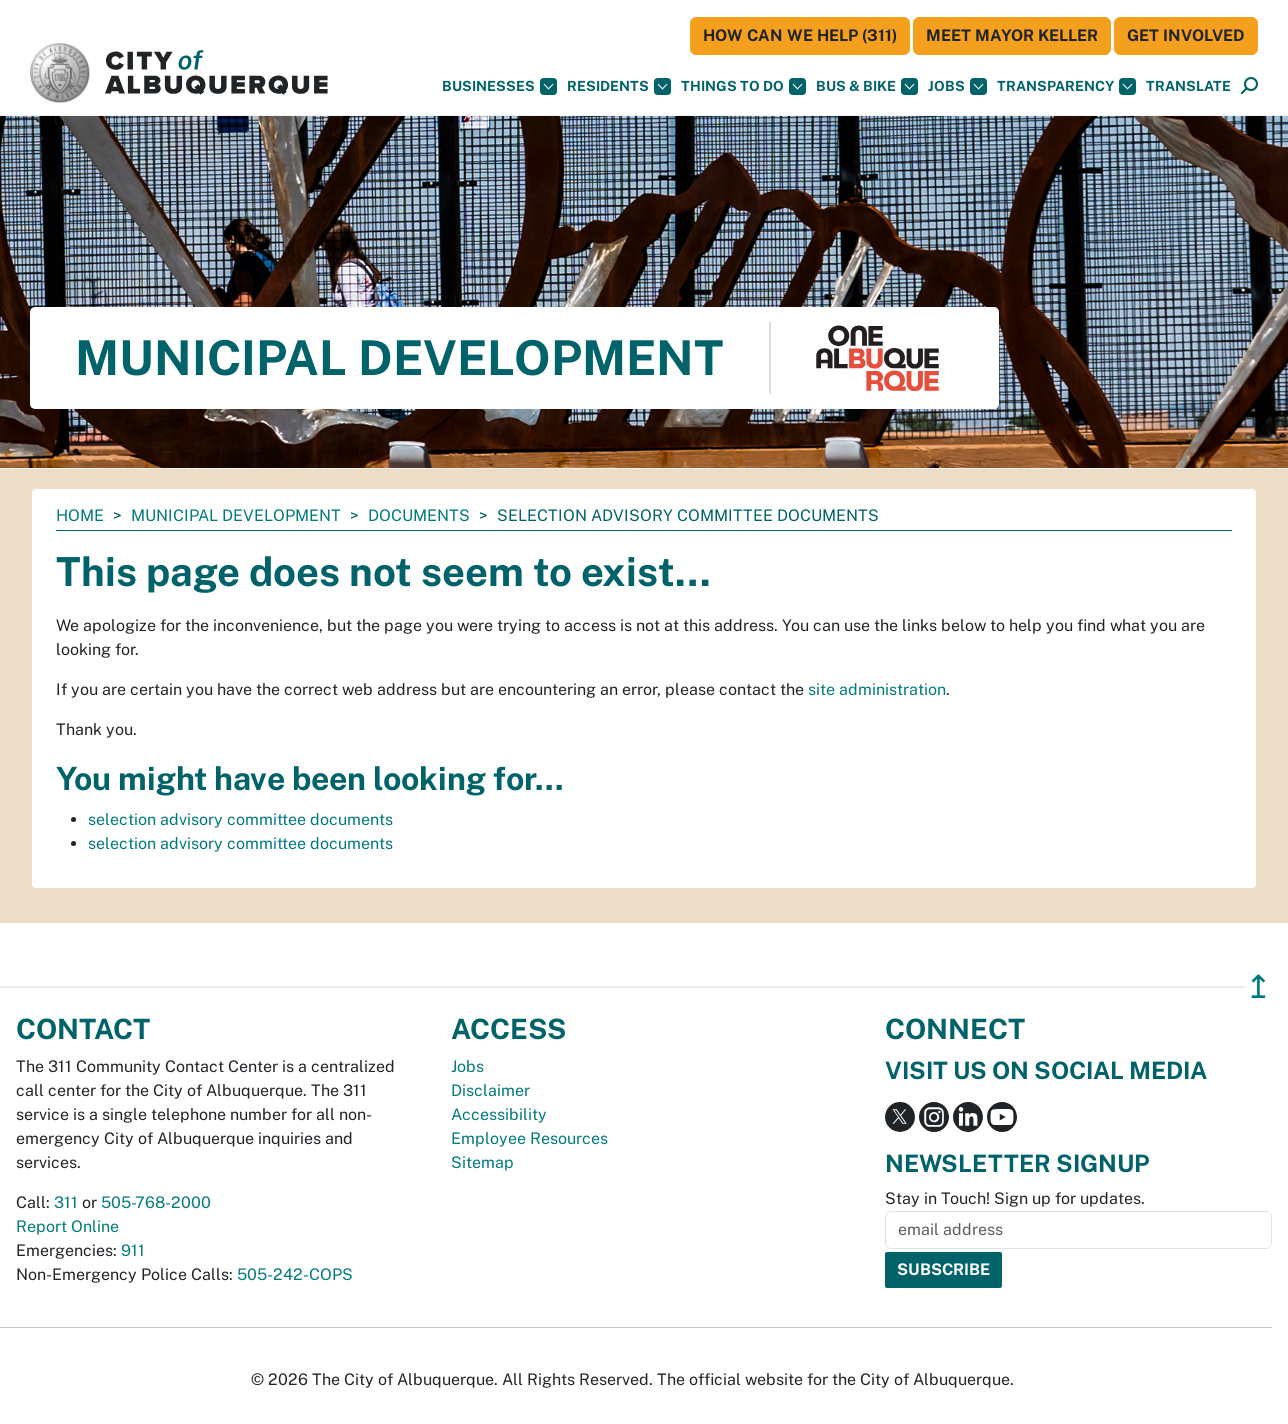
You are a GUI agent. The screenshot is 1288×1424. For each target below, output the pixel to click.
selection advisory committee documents (240, 819)
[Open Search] (1249, 86)
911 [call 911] (133, 1250)
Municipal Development (236, 515)
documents (419, 515)
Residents (619, 86)
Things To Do (743, 86)
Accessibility (499, 1114)
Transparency (1066, 86)
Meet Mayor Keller (1012, 35)
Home (80, 515)
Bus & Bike (867, 86)
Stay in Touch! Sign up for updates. (1015, 1198)
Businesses (499, 86)
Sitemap (482, 1162)
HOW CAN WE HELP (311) (800, 35)
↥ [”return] (1258, 986)
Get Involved (1186, 35)
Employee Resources (529, 1138)
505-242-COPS (295, 1274)
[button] (1188, 86)
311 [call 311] (66, 1202)
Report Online (67, 1226)
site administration (877, 689)
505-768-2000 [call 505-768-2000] (156, 1202)
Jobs (957, 86)
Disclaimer (490, 1090)
